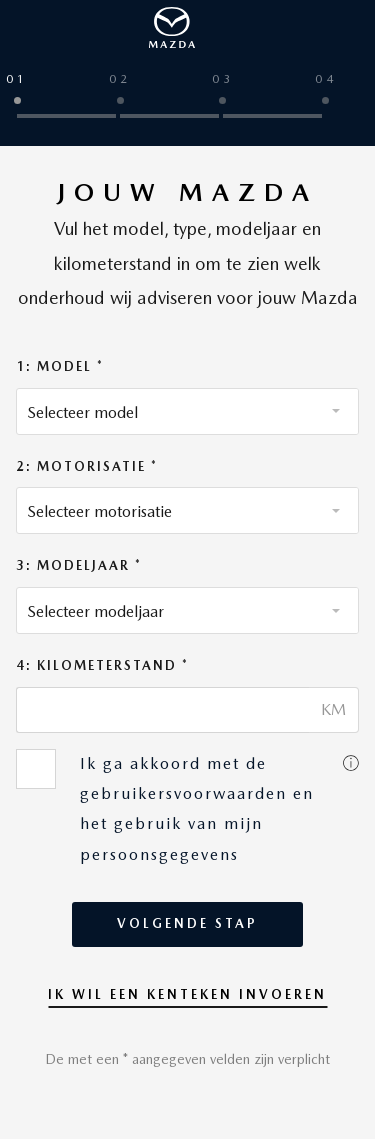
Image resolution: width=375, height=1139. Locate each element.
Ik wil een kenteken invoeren (187, 994)
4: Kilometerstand (99, 665)
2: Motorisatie (83, 466)
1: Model (56, 366)
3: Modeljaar (75, 565)
